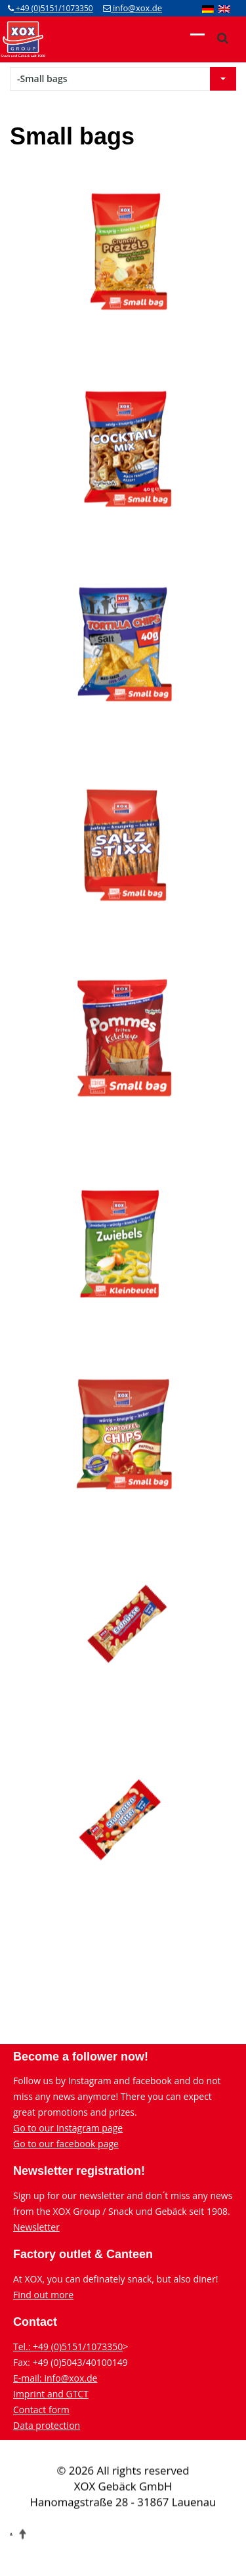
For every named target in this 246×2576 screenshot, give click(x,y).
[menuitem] (208, 8)
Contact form (41, 2409)
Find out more (43, 2294)
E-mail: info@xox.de (55, 2378)
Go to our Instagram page (68, 2128)
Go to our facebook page (66, 2143)
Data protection (46, 2425)
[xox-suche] (222, 38)
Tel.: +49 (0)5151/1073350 (68, 2346)
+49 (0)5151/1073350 (50, 8)
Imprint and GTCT (51, 2394)
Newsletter (36, 2227)
